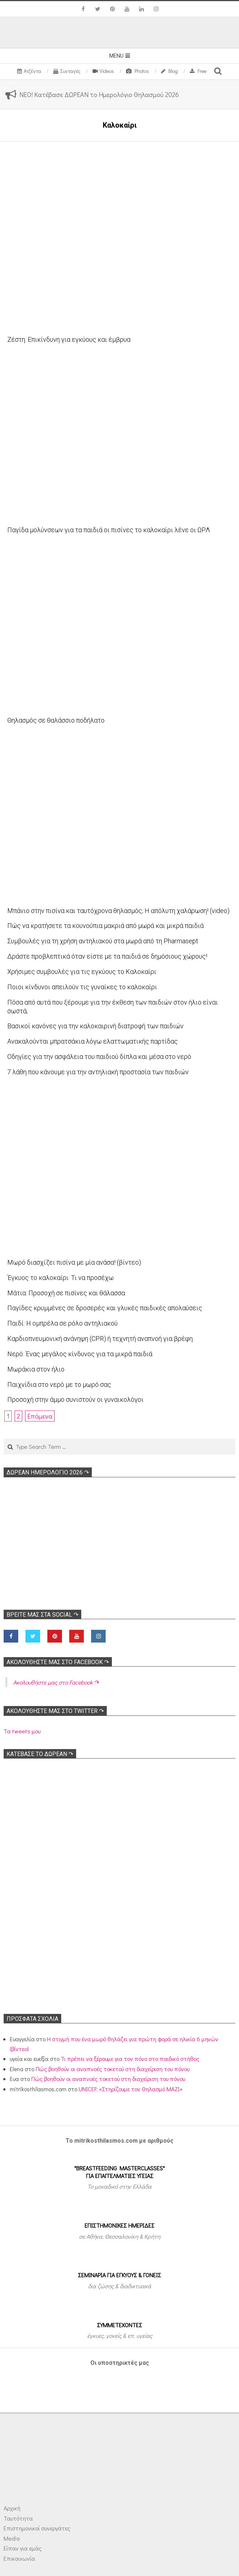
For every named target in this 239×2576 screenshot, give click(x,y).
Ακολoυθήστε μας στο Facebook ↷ (58, 1662)
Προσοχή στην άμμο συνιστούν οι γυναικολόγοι (75, 1399)
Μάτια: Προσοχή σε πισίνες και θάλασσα (66, 1293)
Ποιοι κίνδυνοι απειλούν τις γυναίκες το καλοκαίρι (82, 987)
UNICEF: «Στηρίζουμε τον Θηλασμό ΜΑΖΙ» (131, 2089)
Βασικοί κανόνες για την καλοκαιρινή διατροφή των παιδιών (95, 1026)
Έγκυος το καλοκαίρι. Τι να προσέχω (60, 1277)
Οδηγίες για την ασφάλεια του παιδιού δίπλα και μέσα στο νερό (99, 1056)
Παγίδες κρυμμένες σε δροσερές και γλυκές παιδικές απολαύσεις (104, 1308)
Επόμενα (39, 1416)
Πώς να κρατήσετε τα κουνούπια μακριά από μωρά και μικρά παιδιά (105, 925)
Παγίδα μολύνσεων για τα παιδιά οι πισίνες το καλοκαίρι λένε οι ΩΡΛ (108, 530)
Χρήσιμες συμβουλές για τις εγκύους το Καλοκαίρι (81, 971)
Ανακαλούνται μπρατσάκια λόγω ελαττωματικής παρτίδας (92, 1041)
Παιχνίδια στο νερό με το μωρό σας (59, 1384)
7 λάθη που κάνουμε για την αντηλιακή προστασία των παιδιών (98, 1072)
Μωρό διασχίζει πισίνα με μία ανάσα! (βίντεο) (74, 1262)
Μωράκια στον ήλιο (35, 1369)
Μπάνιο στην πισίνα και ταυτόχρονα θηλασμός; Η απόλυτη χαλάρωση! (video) (118, 910)
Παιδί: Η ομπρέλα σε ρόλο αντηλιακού (62, 1323)
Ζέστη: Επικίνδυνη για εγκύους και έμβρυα (68, 339)
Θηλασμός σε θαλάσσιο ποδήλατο (56, 720)
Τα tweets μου (22, 1731)
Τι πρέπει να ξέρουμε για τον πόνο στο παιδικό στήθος (130, 2058)
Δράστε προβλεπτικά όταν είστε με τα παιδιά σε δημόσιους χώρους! (107, 956)
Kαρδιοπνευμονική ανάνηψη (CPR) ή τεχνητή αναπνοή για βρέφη (100, 1338)
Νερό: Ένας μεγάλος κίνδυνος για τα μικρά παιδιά (79, 1354)
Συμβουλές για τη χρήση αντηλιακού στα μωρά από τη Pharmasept (102, 941)
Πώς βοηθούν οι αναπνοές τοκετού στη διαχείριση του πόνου (112, 2069)
